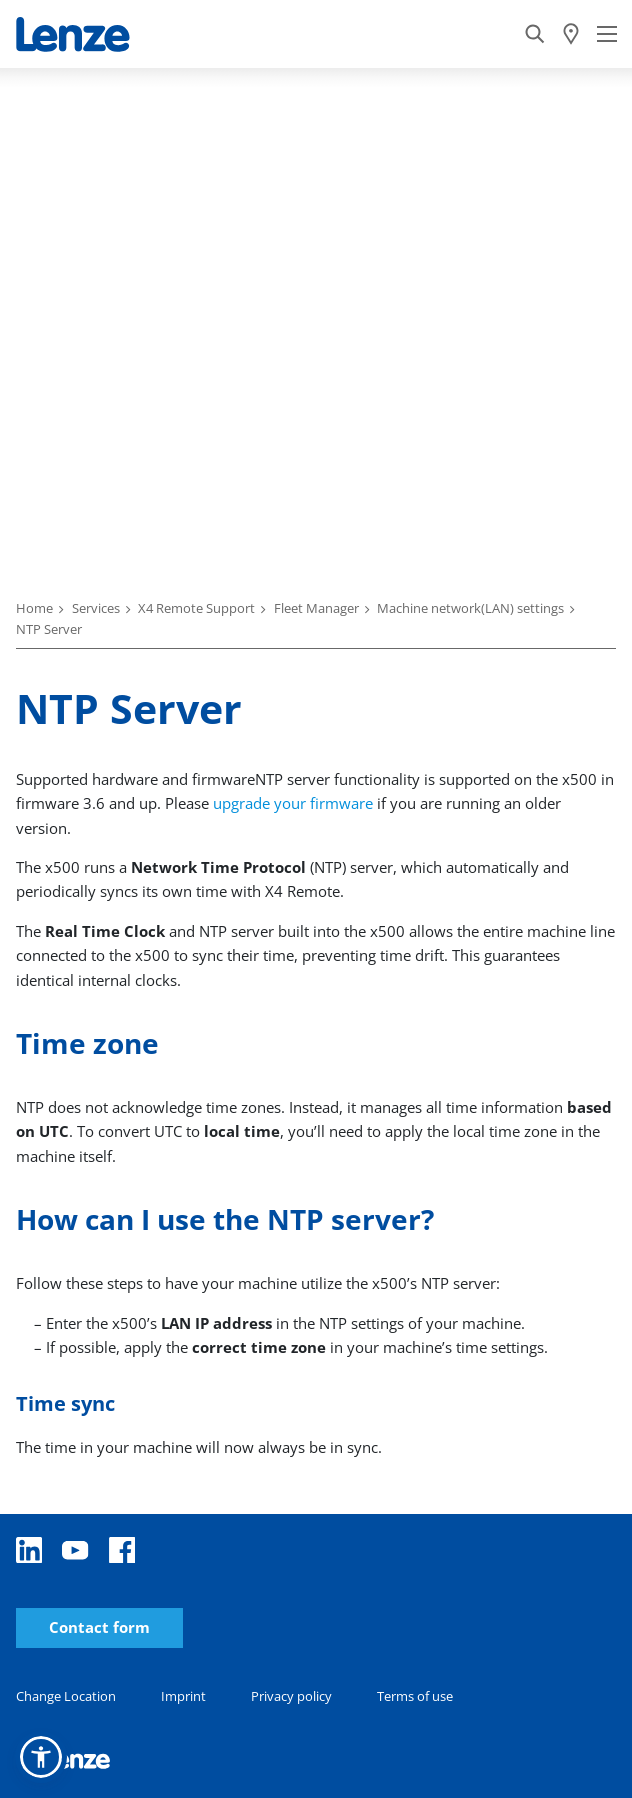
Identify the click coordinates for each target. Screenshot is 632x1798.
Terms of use (415, 1696)
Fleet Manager (316, 608)
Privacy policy (291, 1696)
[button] (41, 1757)
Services (96, 608)
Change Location (66, 1696)
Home (34, 608)
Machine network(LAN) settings (470, 608)
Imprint (183, 1696)
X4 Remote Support (196, 608)
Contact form (99, 1627)
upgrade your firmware (295, 803)
